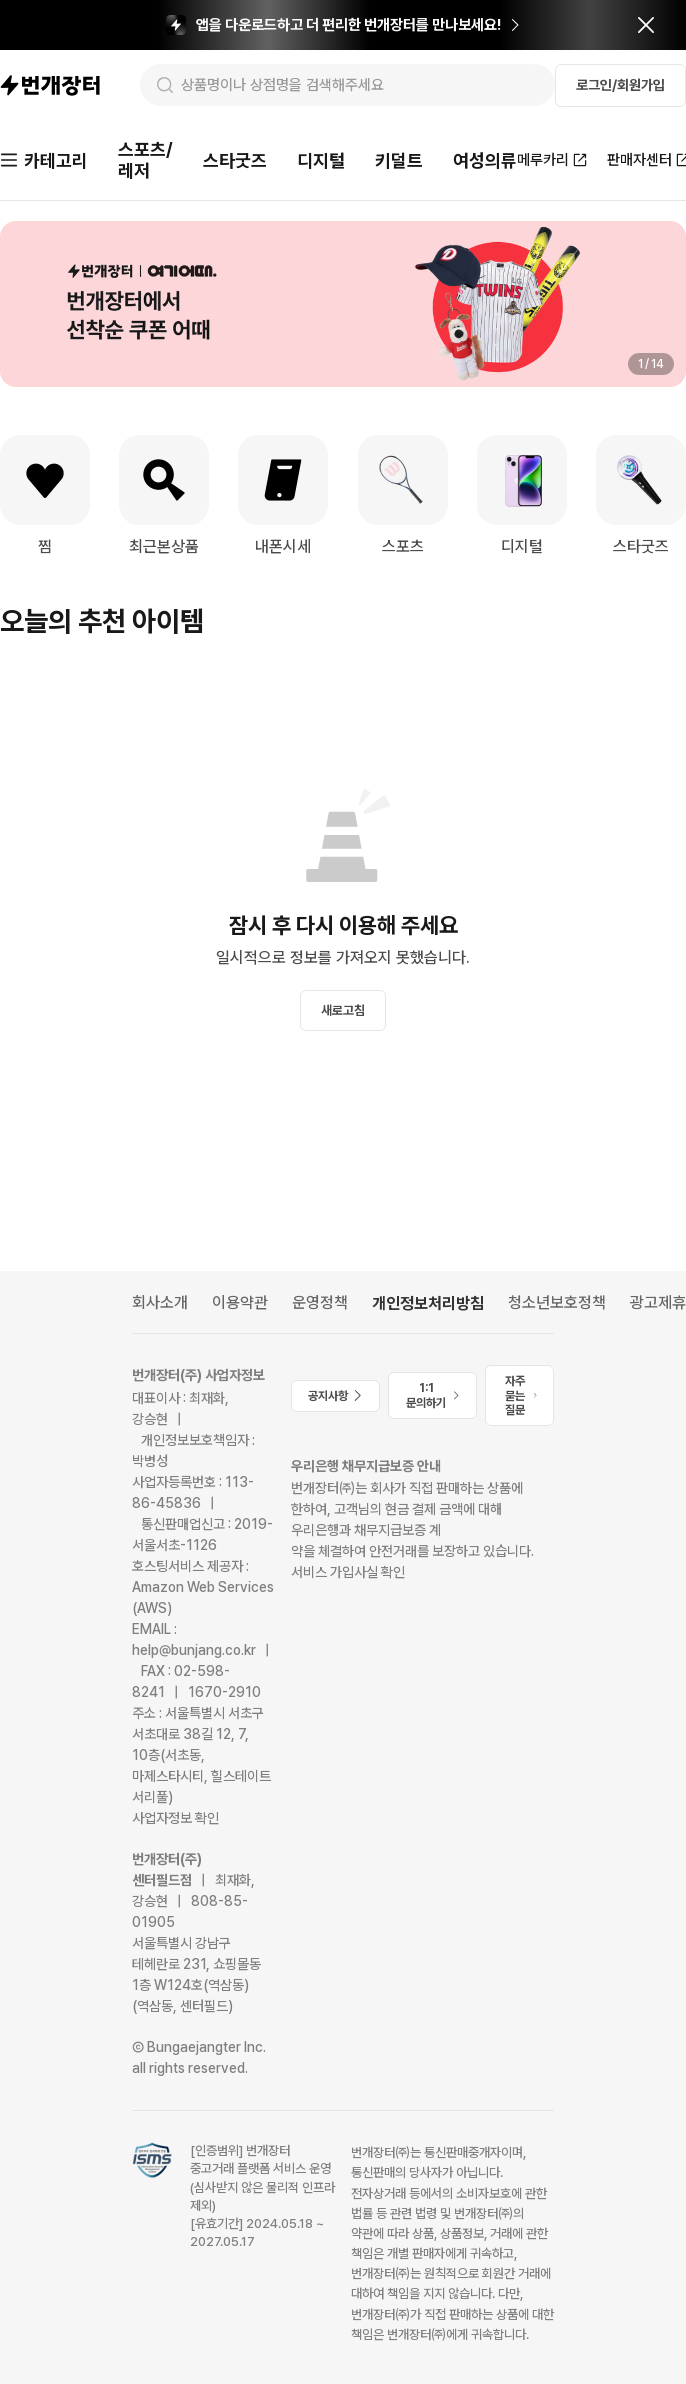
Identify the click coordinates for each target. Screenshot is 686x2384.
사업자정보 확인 (175, 1818)
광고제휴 (658, 1302)
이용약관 (240, 1302)
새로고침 (343, 1010)
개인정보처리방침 (428, 1303)
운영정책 (320, 1302)
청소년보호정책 (557, 1302)
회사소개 (160, 1302)
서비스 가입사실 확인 (348, 1572)
